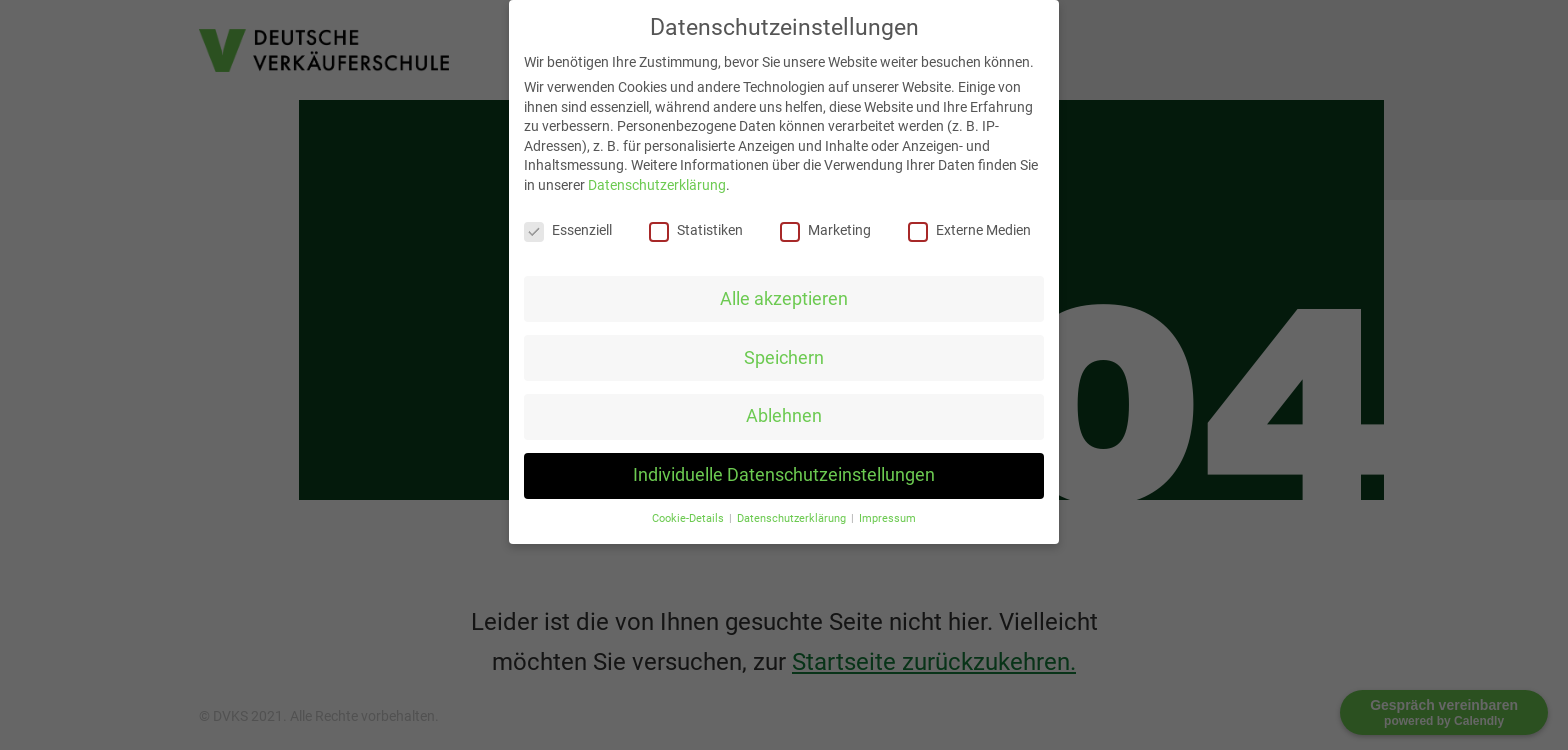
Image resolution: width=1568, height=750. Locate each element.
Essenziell (568, 230)
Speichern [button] (784, 358)
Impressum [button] (887, 518)
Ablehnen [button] (784, 416)
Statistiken (696, 230)
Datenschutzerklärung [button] (793, 518)
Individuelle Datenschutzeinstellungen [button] (784, 475)
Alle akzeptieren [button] (784, 299)
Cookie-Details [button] (689, 518)
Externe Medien (969, 230)
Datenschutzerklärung (657, 185)
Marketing (825, 230)
